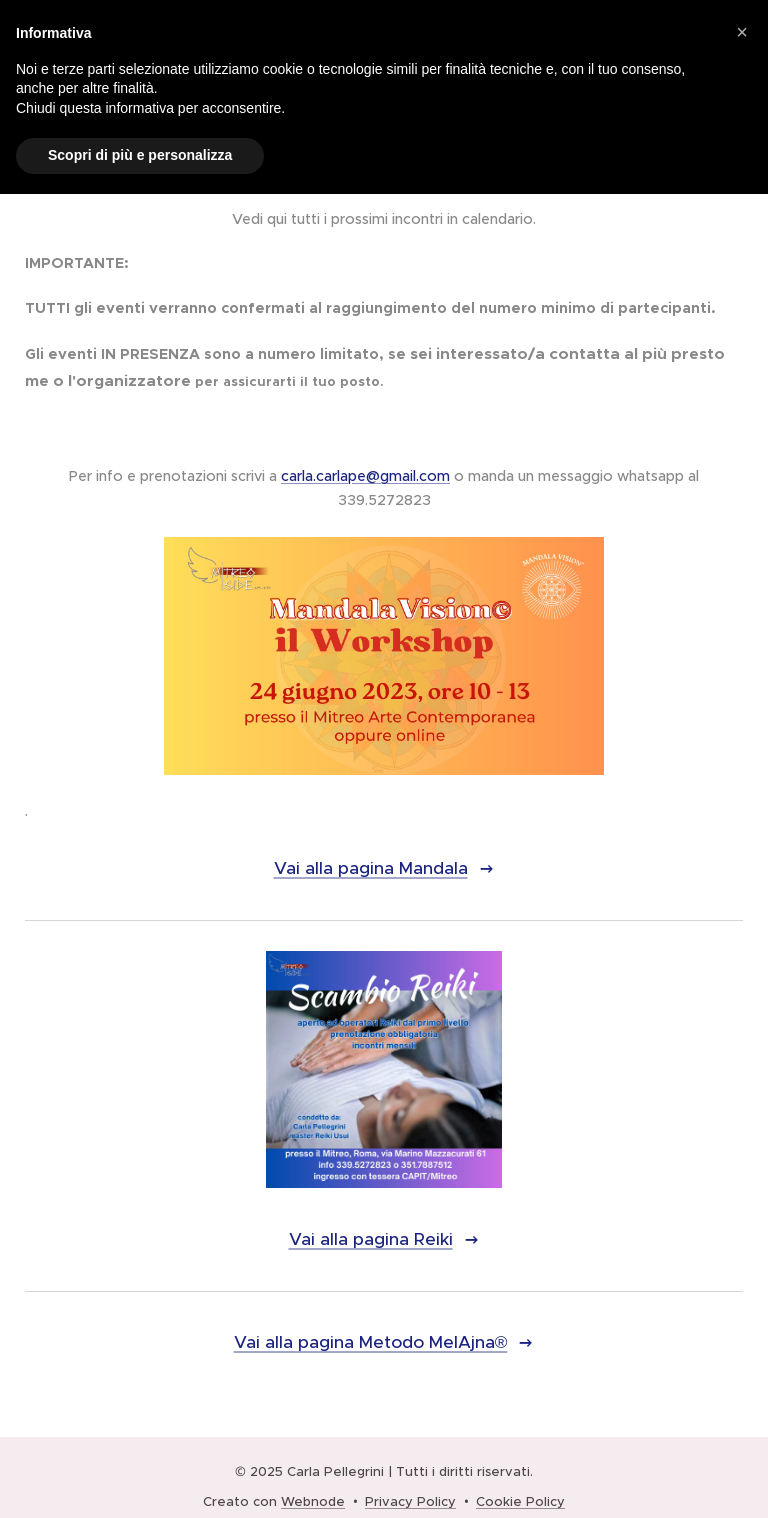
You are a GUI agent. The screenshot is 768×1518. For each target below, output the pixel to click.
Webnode (313, 1501)
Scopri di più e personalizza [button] (140, 155)
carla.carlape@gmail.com (365, 476)
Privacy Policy (410, 1501)
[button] (742, 32)
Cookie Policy (520, 1501)
